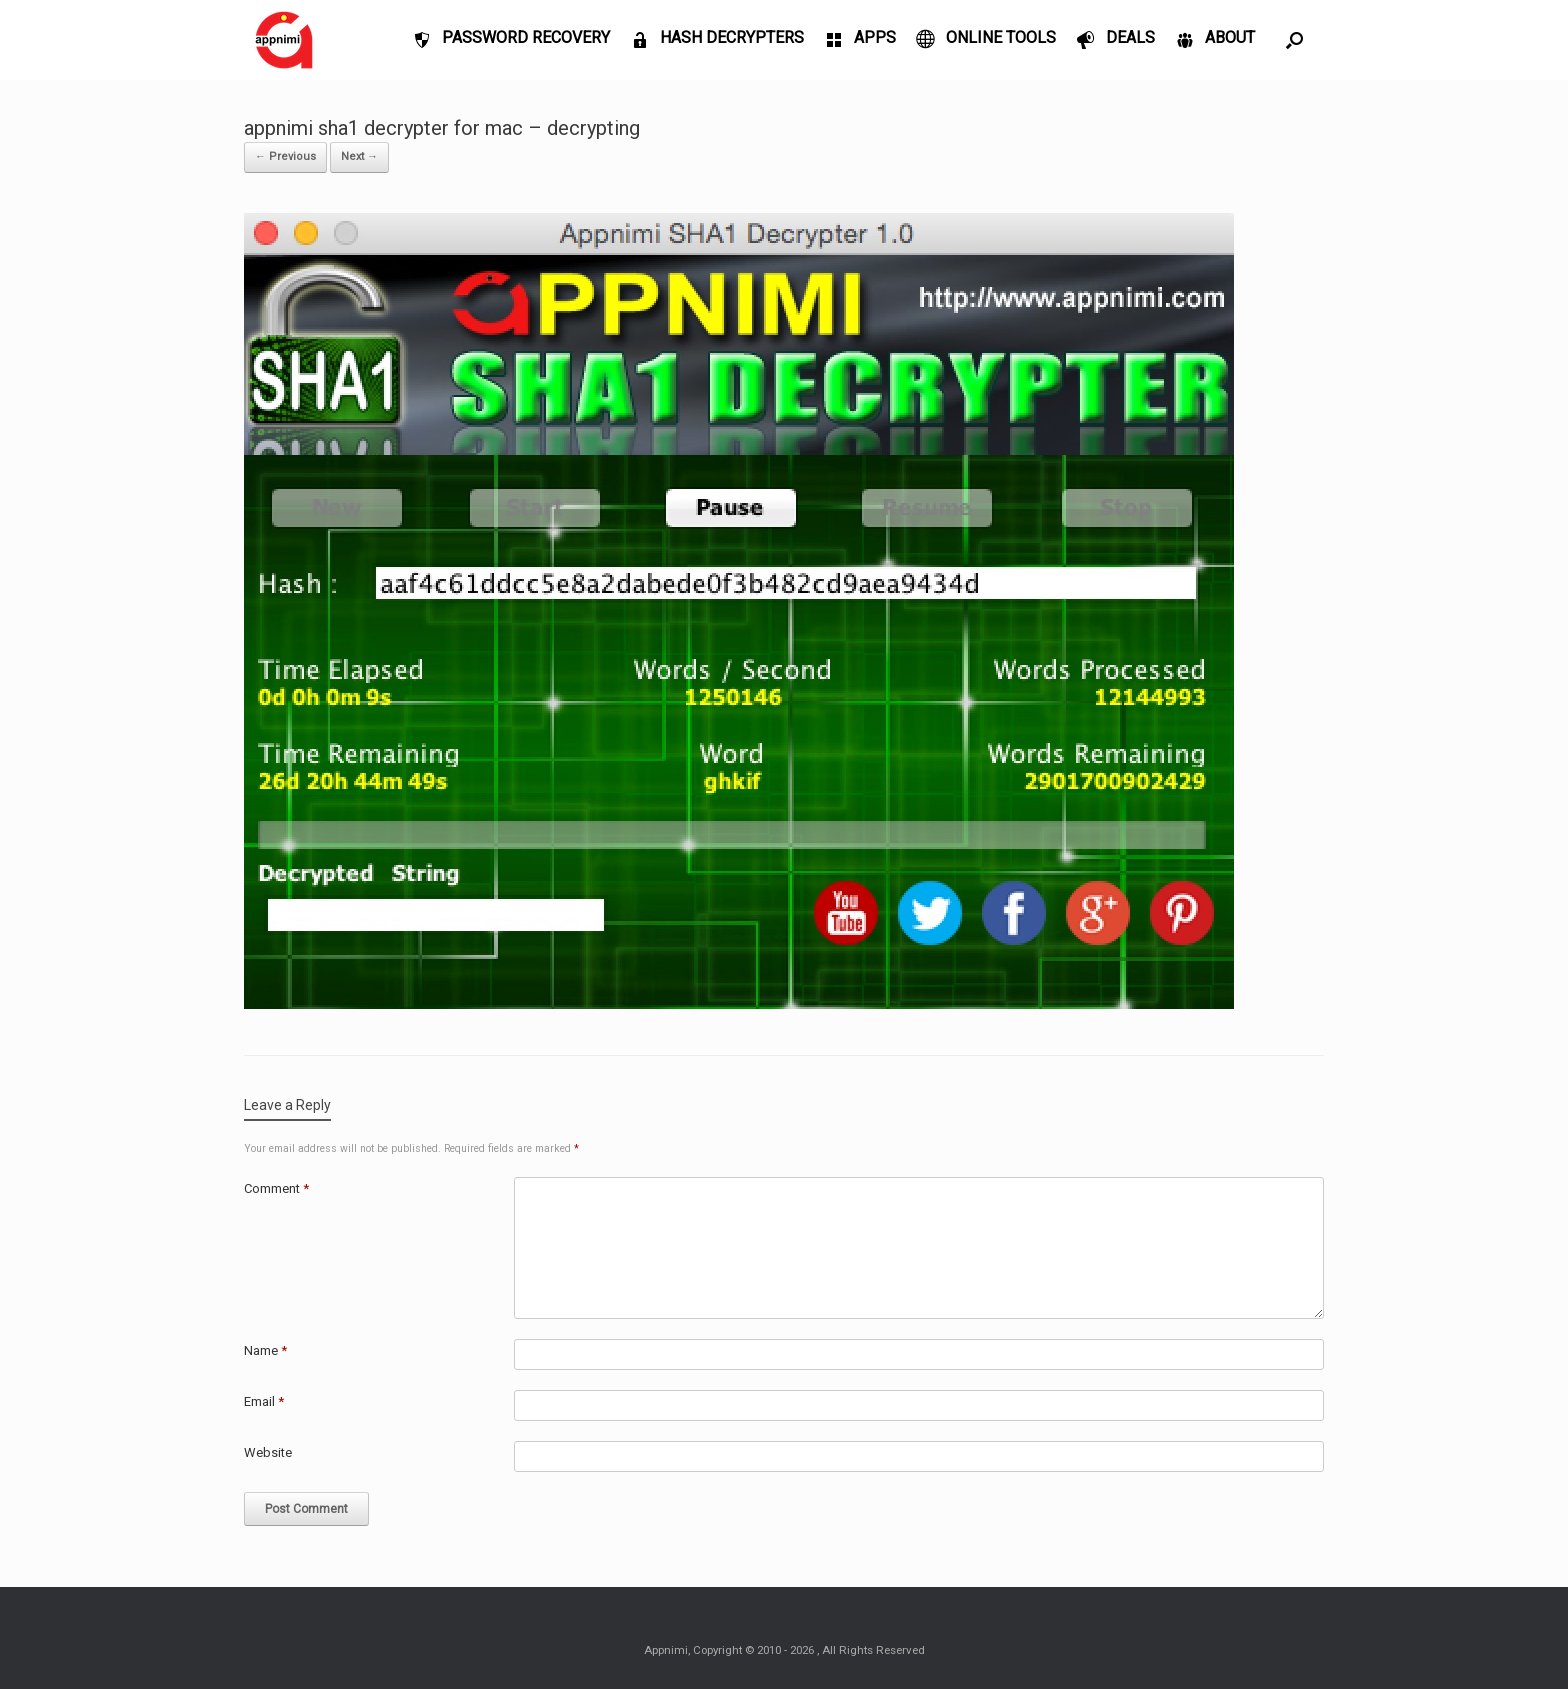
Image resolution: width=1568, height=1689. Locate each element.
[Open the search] (1294, 40)
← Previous (285, 156)
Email (264, 1401)
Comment (276, 1188)
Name (265, 1350)
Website (268, 1452)
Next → (359, 156)
